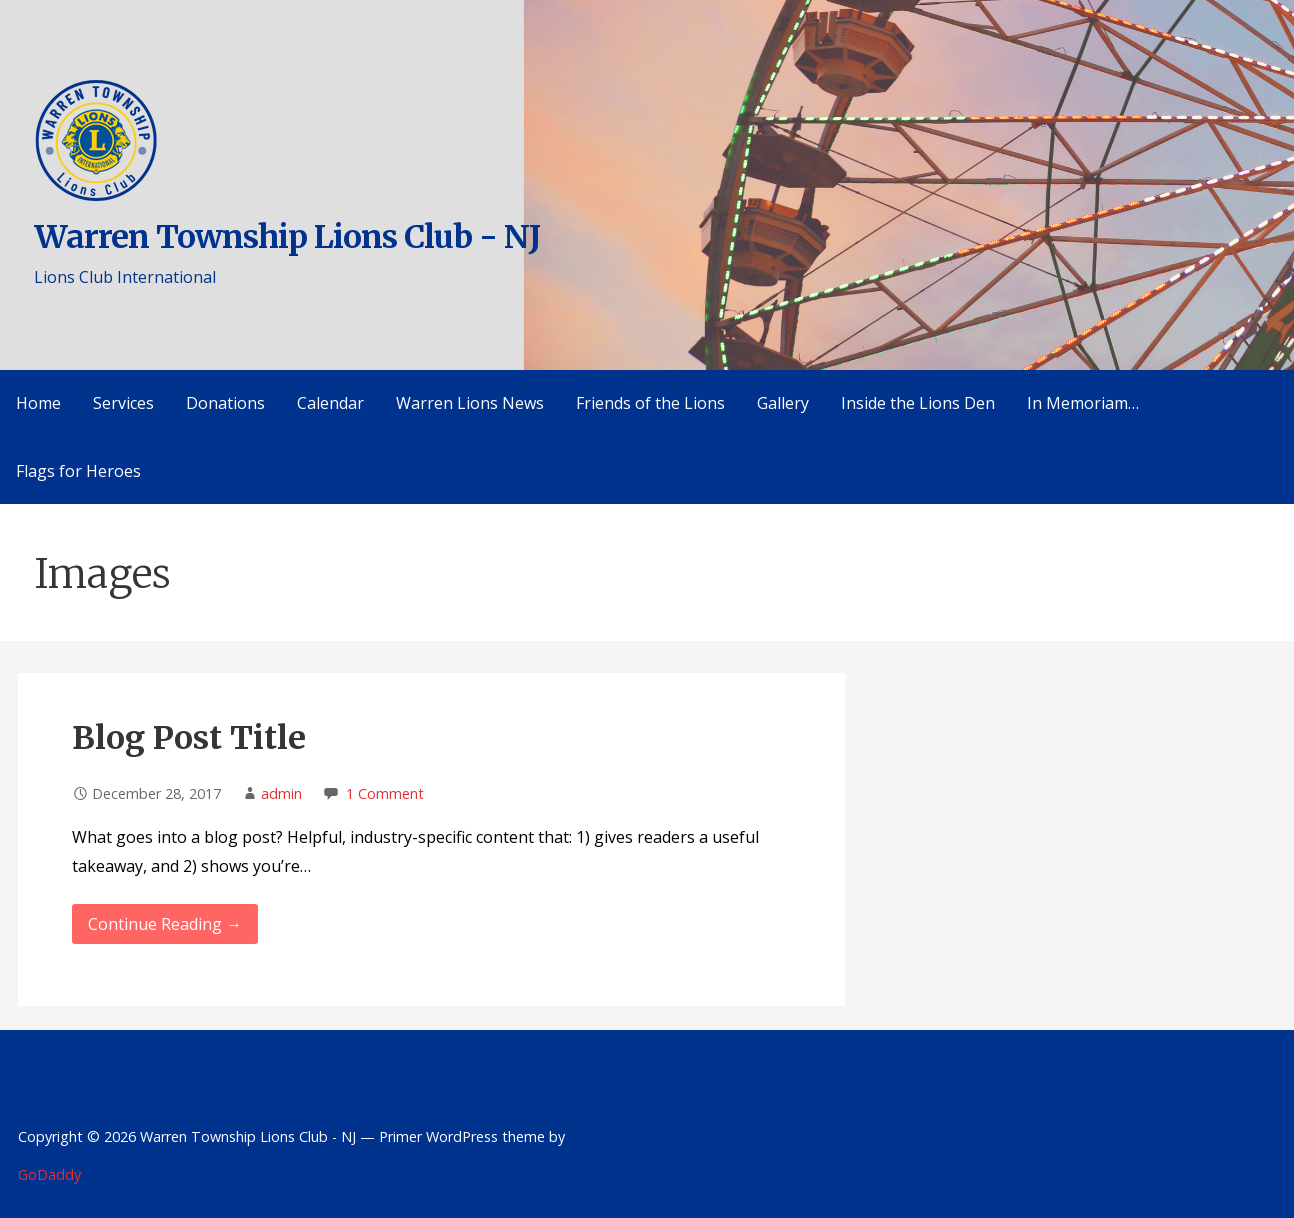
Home (38, 403)
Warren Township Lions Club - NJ (287, 237)
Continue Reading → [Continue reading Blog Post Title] (165, 924)
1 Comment (385, 793)
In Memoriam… (1083, 403)
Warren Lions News (470, 403)
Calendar (330, 403)
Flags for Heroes (78, 471)
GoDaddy (49, 1174)
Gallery (783, 403)
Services (123, 403)
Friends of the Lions (650, 403)
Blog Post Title (189, 738)
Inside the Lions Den (918, 403)
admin (281, 793)
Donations (225, 403)
